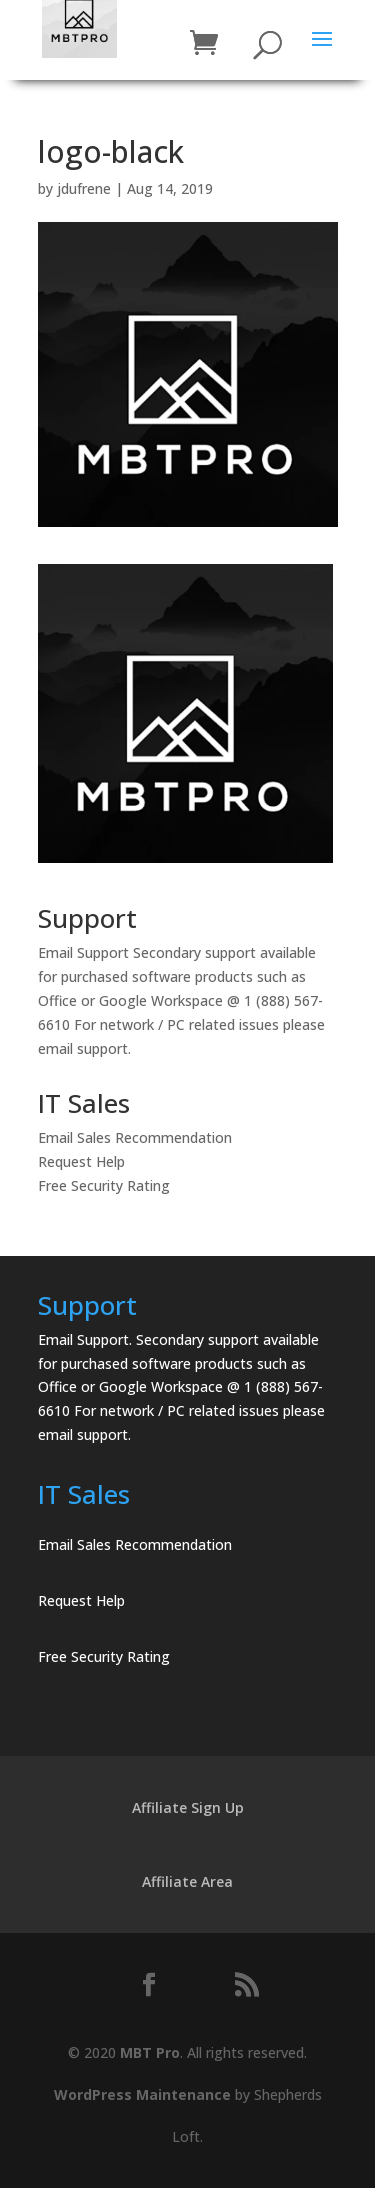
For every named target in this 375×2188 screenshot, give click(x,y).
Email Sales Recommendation (135, 1137)
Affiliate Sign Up (188, 1807)
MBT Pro (150, 2052)
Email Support (83, 952)
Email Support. (85, 1339)
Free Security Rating (104, 1185)
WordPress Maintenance (142, 2094)
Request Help (81, 1161)
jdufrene (84, 188)
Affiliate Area (187, 1881)
